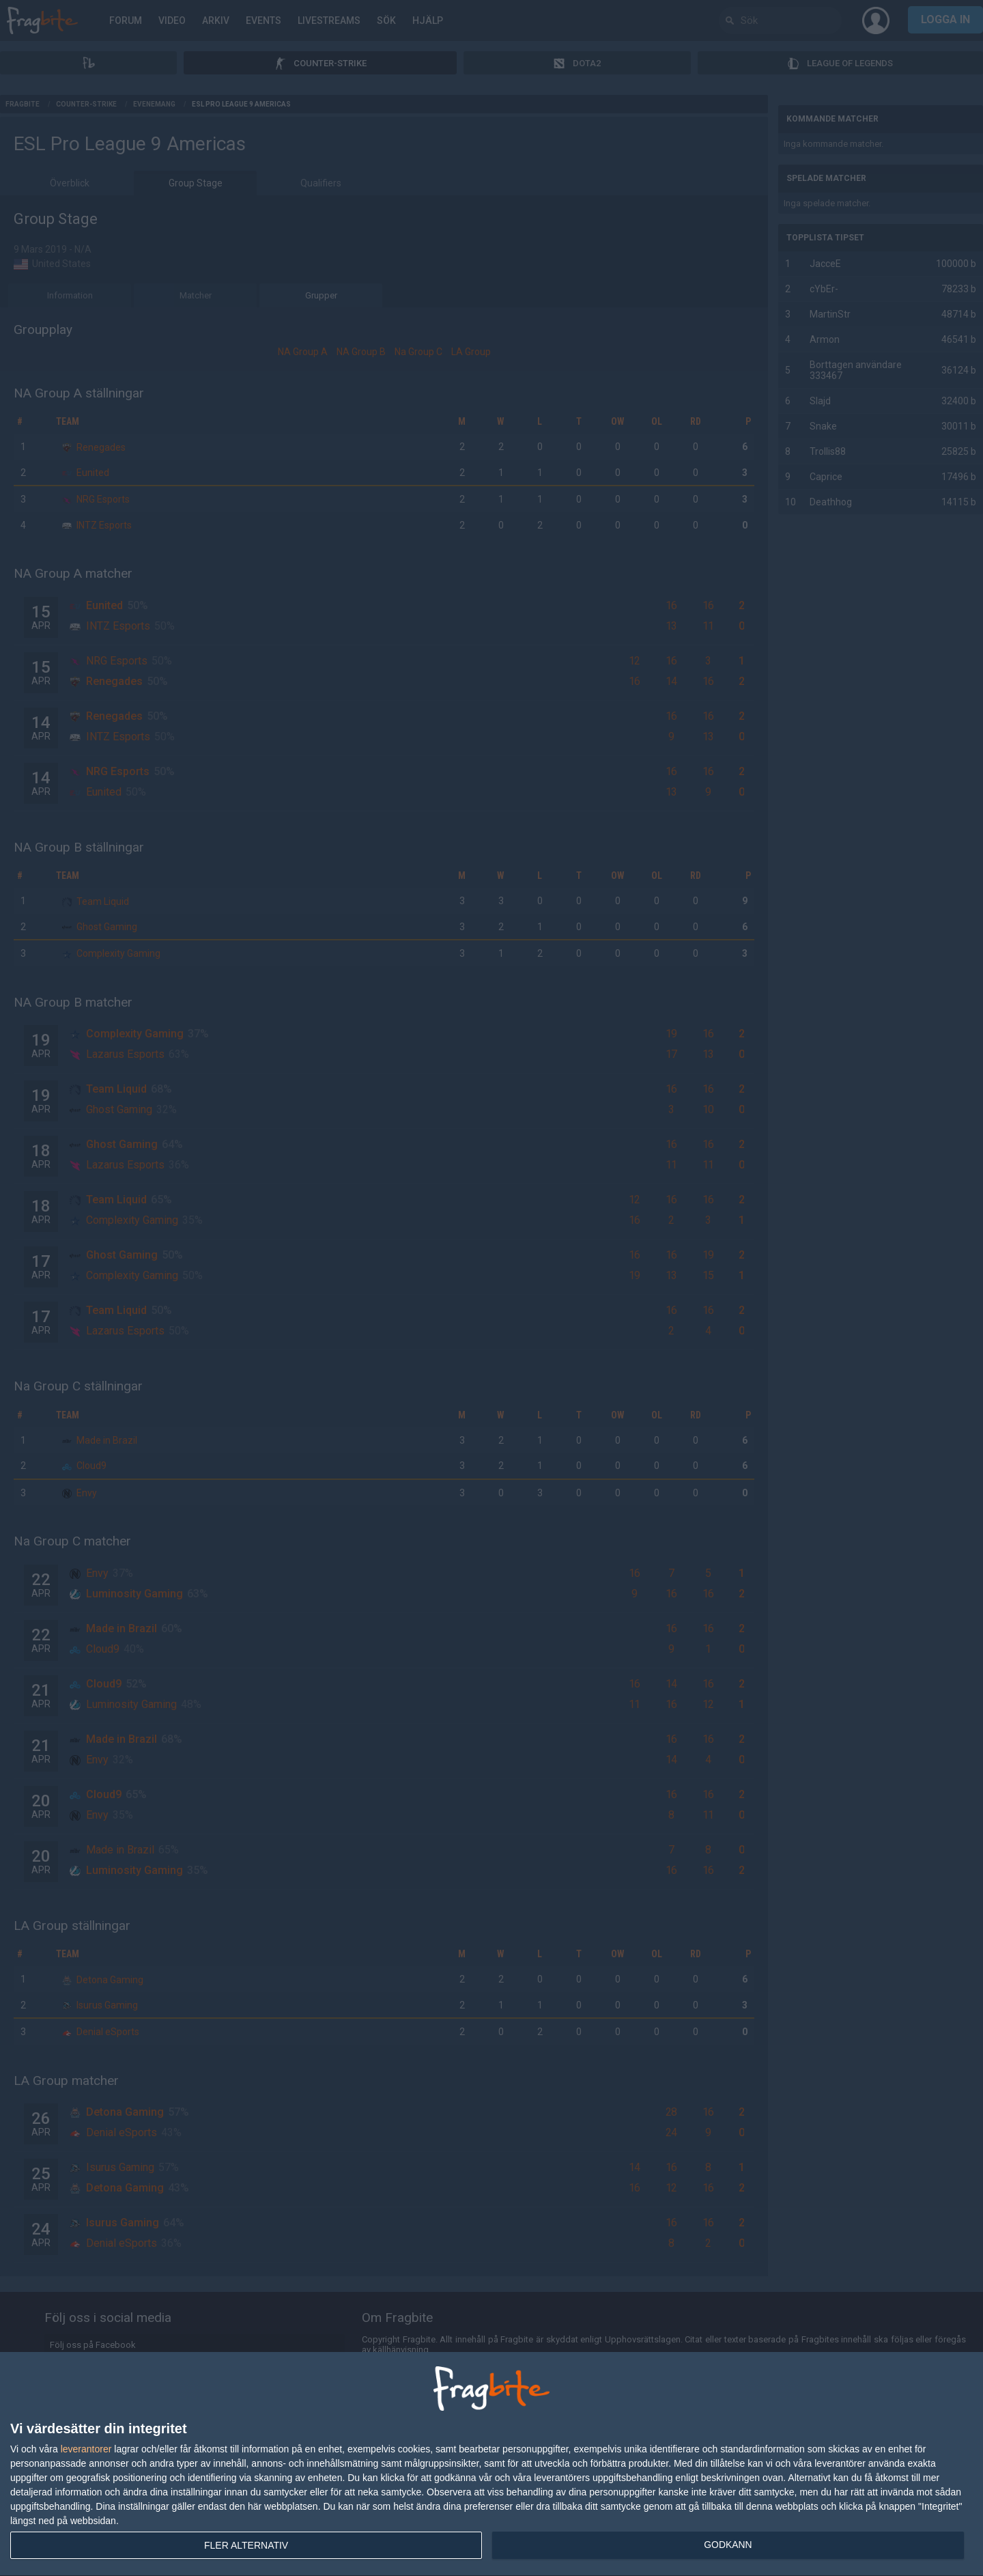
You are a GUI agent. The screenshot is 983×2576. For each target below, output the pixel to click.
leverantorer (86, 2449)
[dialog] (491, 2464)
